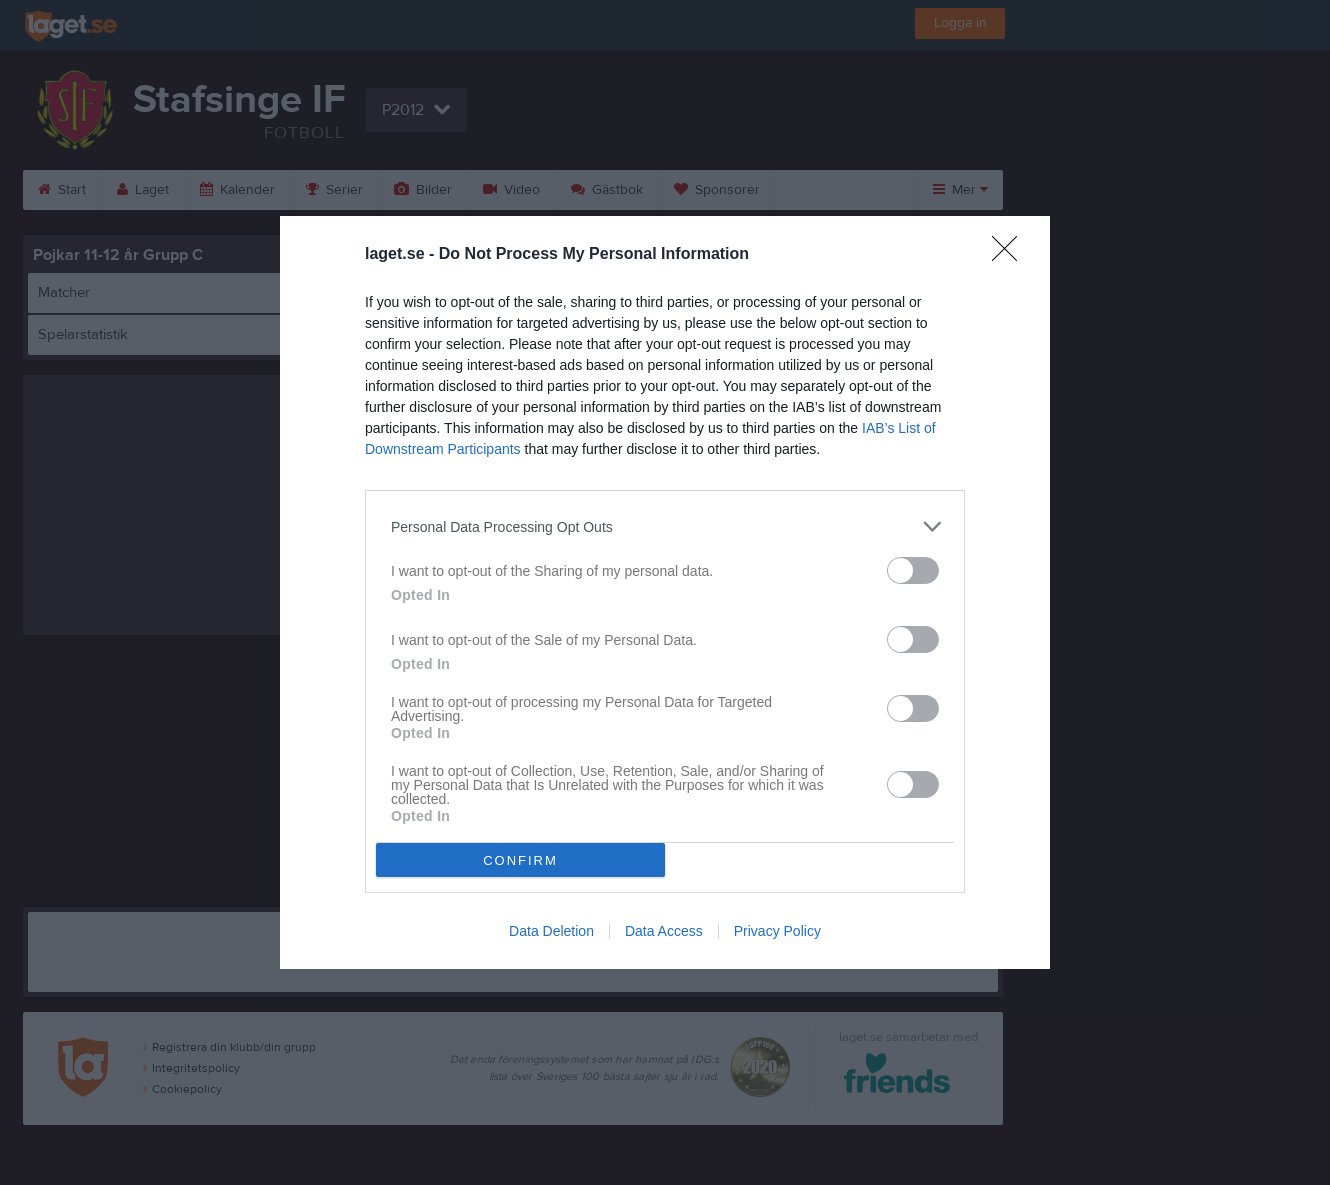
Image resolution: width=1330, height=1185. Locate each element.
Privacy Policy (777, 931)
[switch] (913, 570)
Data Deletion (551, 931)
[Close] (1011, 255)
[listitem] (665, 526)
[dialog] (665, 592)
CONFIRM (520, 860)
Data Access (664, 931)
